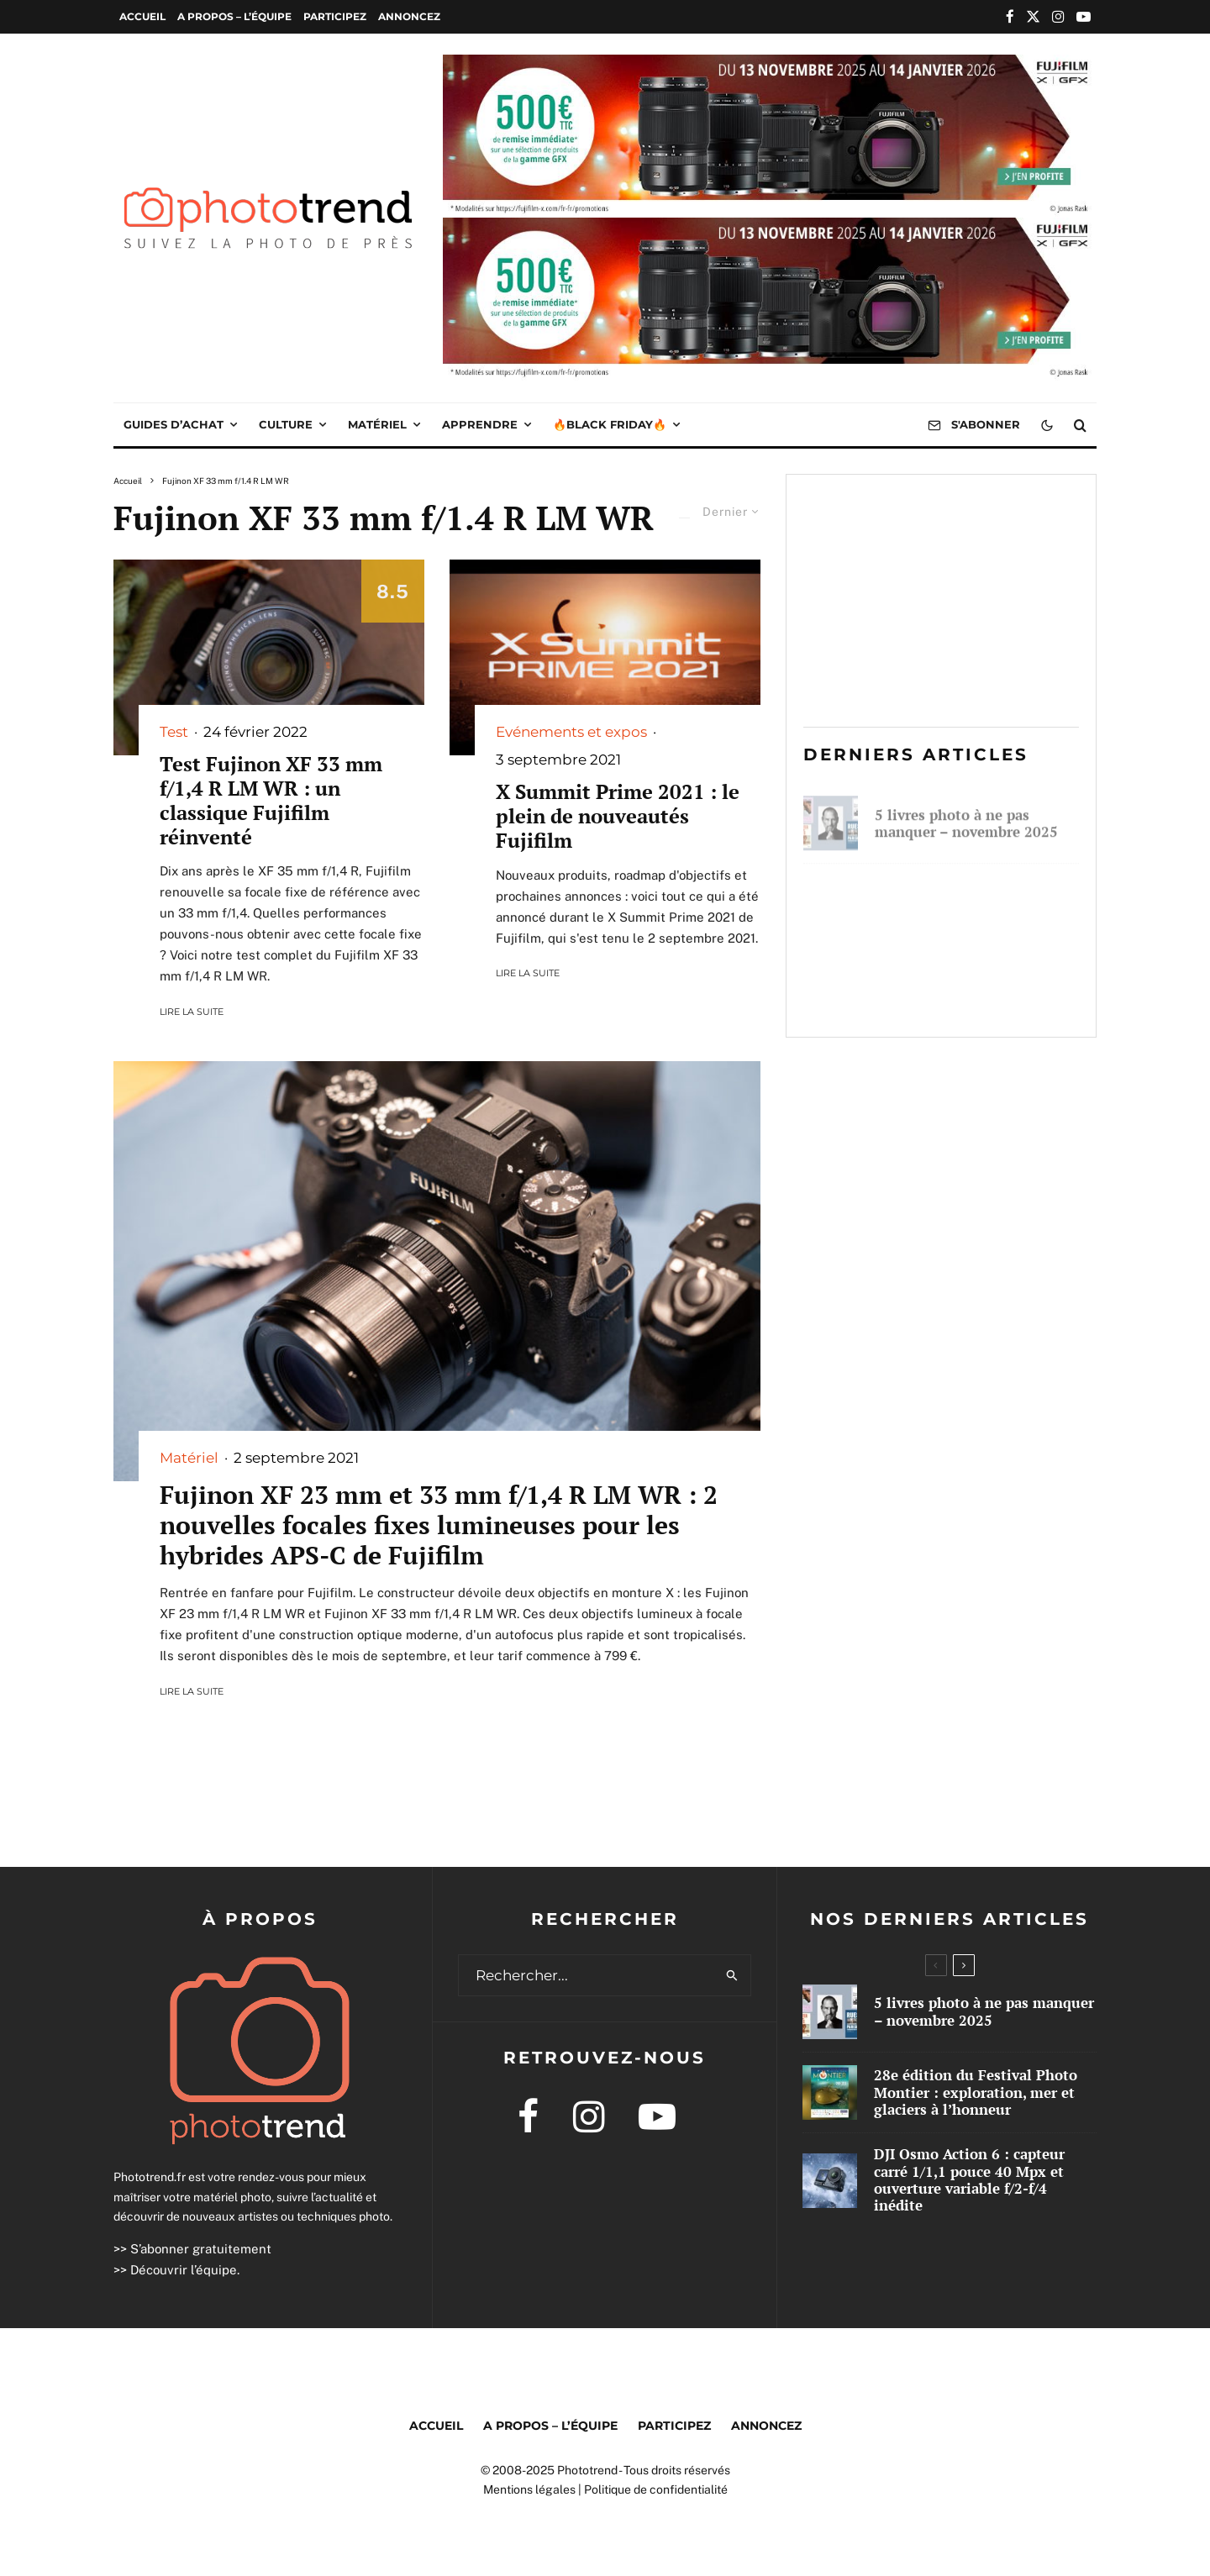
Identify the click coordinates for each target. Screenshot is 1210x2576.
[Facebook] (1010, 16)
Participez (334, 16)
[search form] (586, 1975)
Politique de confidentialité (656, 2489)
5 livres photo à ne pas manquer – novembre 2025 (966, 818)
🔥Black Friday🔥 (609, 424)
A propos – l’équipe (234, 16)
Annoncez (409, 16)
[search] (732, 1975)
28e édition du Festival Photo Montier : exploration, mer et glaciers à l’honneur (976, 897)
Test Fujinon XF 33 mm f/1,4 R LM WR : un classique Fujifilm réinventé (271, 800)
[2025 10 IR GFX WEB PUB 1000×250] (770, 66)
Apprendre (480, 424)
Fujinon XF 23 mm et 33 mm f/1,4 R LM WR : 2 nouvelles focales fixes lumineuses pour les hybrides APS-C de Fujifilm (439, 1525)
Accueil (142, 16)
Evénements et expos (571, 731)
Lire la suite (192, 1011)
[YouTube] (1084, 16)
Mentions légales (529, 2489)
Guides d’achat (174, 424)
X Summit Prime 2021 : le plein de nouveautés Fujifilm (617, 816)
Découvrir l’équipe (183, 2270)
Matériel (377, 424)
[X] (1033, 16)
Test (174, 731)
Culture (286, 424)
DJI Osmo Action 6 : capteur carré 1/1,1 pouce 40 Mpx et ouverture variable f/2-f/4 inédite (970, 985)
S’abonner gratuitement (200, 2249)
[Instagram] (1058, 16)
